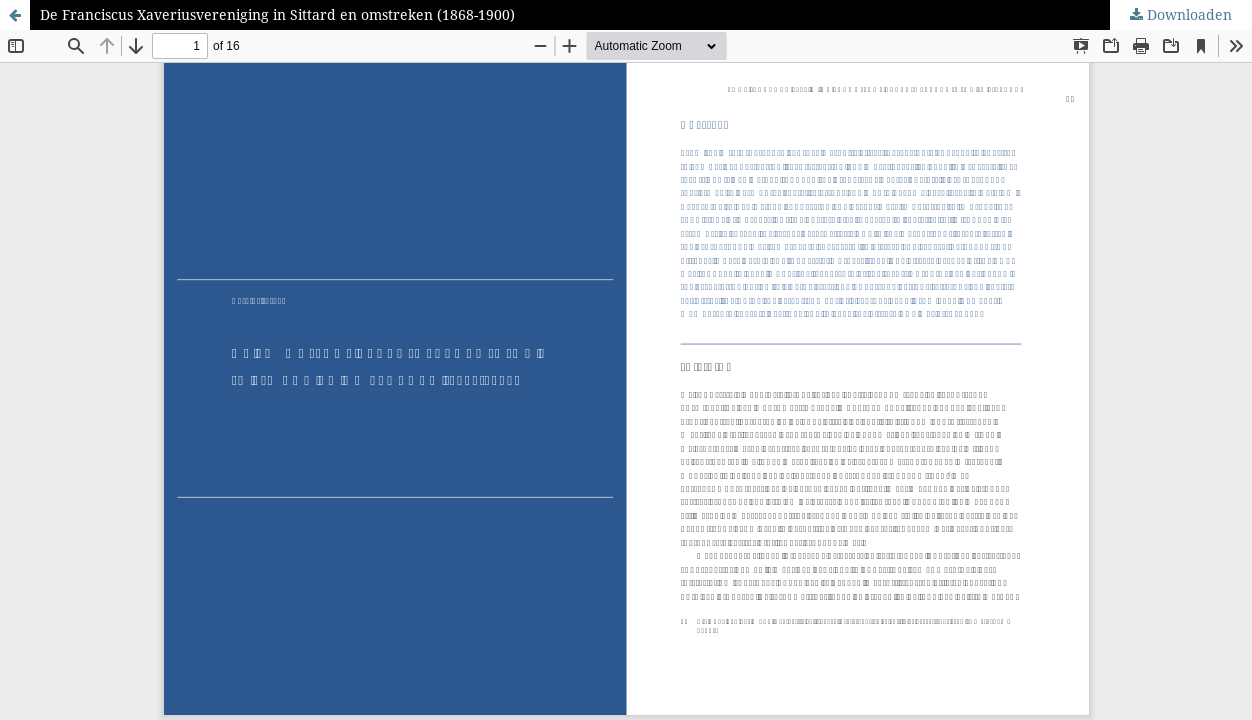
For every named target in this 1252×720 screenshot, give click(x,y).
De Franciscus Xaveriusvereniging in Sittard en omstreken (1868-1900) (277, 14)
